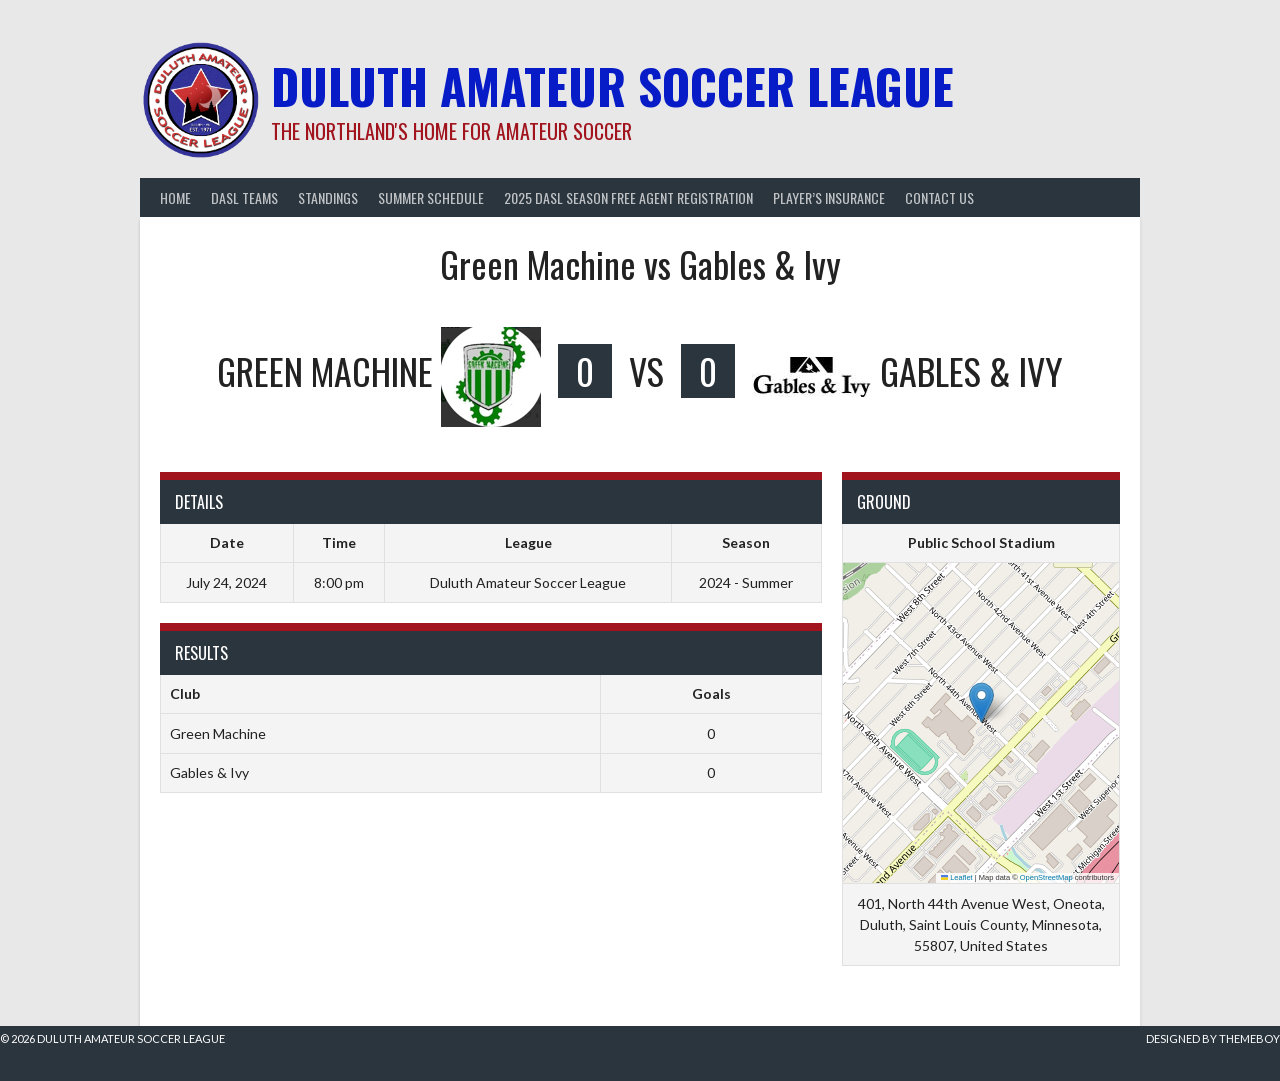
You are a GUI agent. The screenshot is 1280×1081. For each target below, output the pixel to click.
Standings (328, 197)
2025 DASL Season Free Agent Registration (628, 197)
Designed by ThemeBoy (1213, 1038)
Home (175, 197)
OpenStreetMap (1046, 877)
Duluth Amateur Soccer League (612, 85)
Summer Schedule (431, 197)
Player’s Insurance (829, 197)
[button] (981, 702)
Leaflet (957, 877)
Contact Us (939, 197)
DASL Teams (244, 197)
